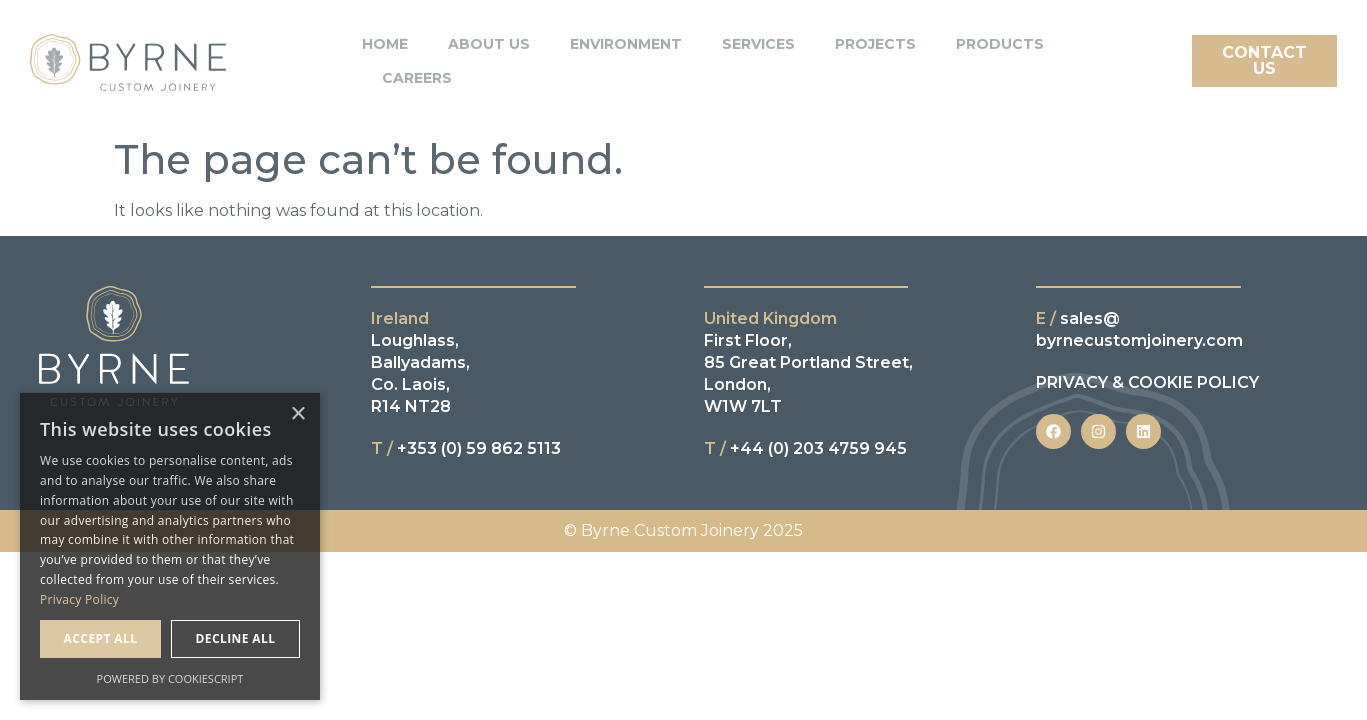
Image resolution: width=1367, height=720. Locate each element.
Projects (875, 40)
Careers (417, 74)
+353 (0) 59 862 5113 (466, 448)
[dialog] (170, 546)
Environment (626, 40)
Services (758, 40)
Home (385, 40)
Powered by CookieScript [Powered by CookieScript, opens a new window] (170, 678)
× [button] (297, 414)
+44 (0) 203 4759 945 (805, 448)
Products (1000, 40)
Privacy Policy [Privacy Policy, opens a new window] (79, 599)
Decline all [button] (236, 638)
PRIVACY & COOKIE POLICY (1147, 382)
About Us (489, 40)
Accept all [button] (101, 638)
